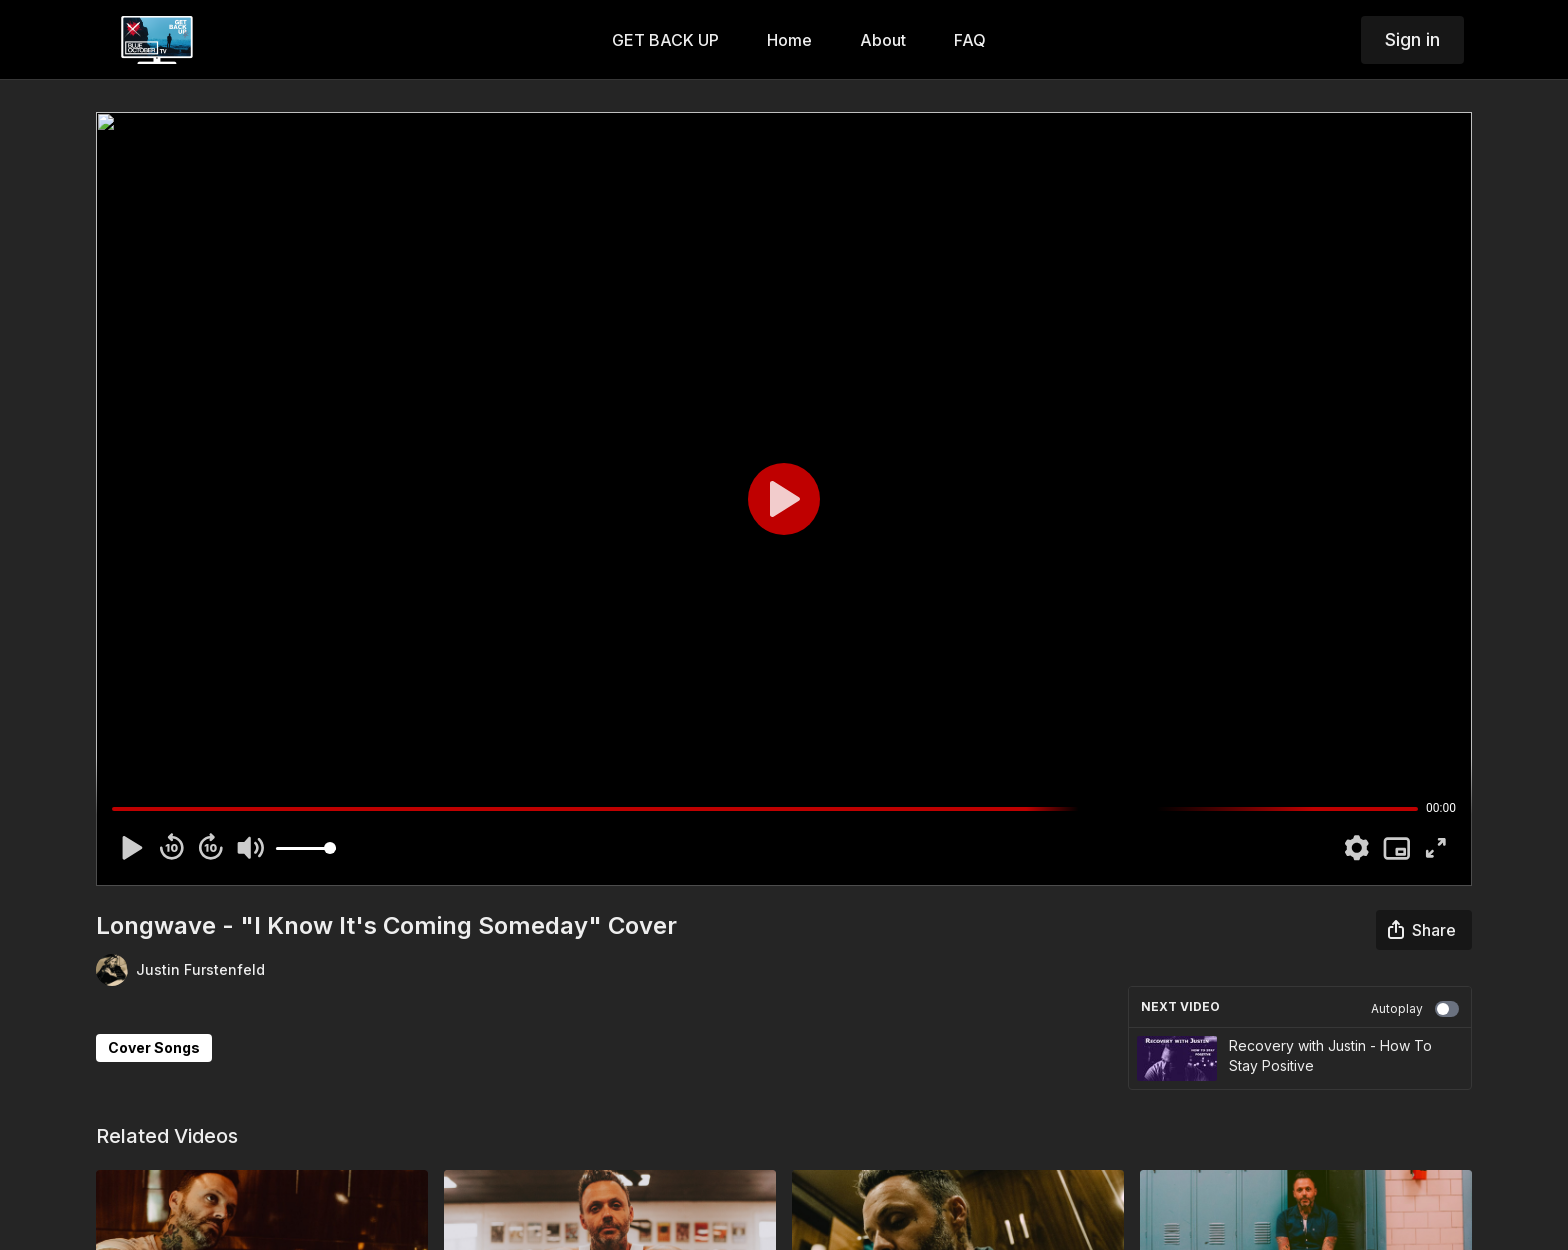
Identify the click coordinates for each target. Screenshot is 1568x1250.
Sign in (1412, 39)
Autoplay (1415, 1009)
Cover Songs (154, 1047)
